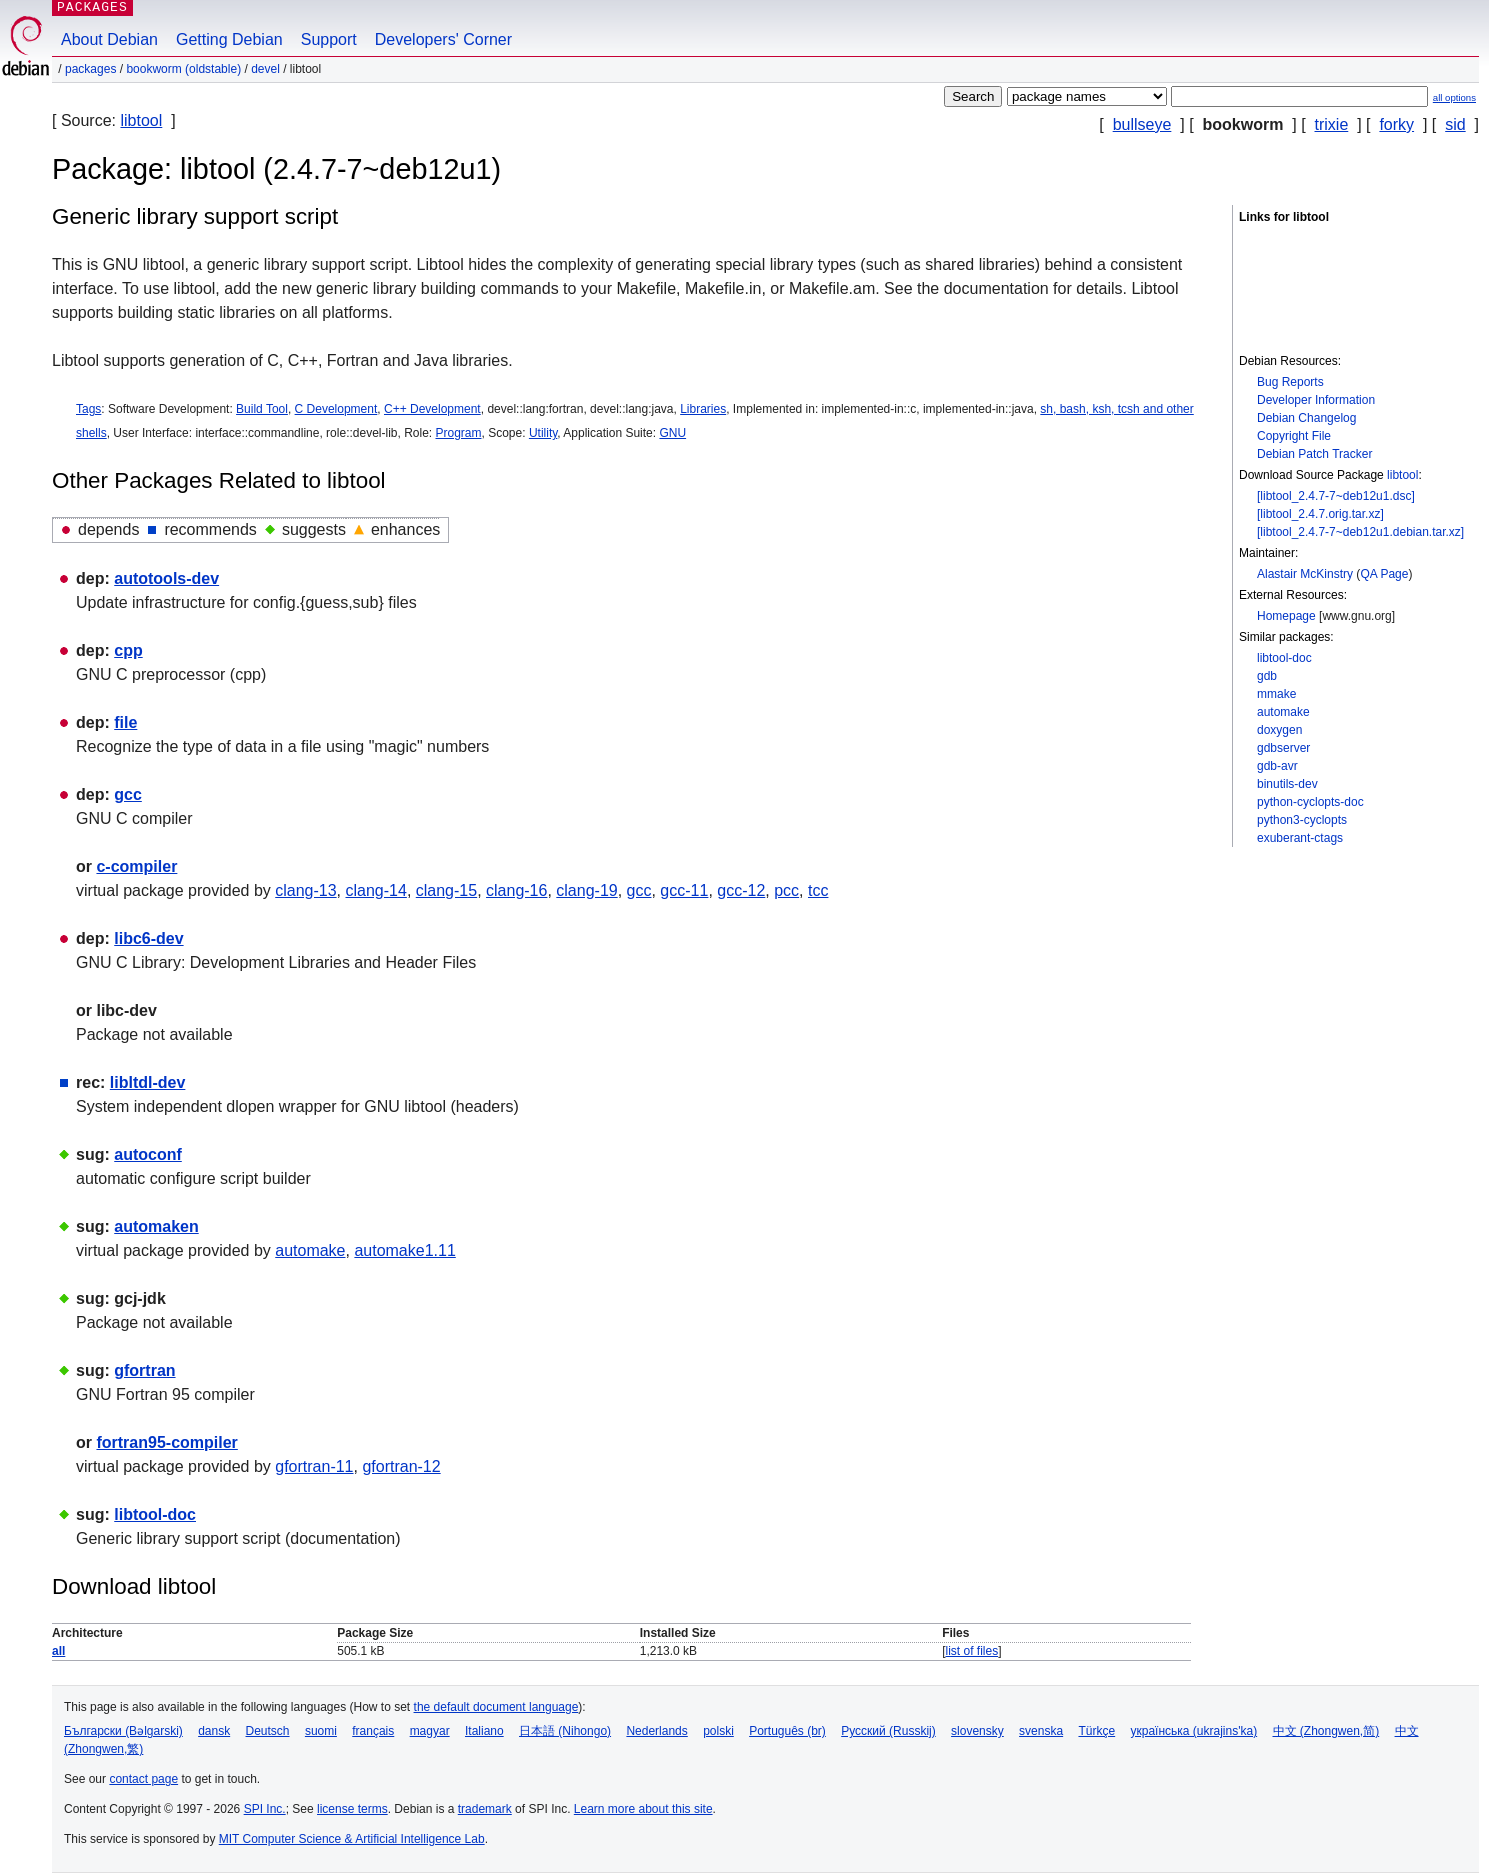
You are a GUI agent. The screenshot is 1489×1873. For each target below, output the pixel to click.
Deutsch (268, 1731)
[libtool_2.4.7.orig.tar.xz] (1320, 514)
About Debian (109, 39)
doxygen (1279, 730)
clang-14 (376, 890)
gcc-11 (684, 890)
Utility (543, 433)
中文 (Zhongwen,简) (1326, 1731)
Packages (90, 69)
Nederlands (656, 1731)
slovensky (977, 1731)
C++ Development (432, 409)
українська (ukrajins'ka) (1194, 1731)
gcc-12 (741, 890)
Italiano (484, 1731)
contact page (143, 1779)
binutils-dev (1287, 784)
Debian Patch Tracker (1314, 454)
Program (459, 433)
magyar (430, 1731)
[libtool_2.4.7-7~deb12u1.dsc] (1336, 496)
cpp (128, 650)
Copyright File (1294, 436)
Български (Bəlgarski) (123, 1731)
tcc (818, 890)
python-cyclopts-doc (1310, 802)
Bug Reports (1290, 382)
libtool (141, 120)
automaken (156, 1226)
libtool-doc (1284, 658)
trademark (485, 1809)
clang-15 (446, 890)
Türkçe (1096, 1731)
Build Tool (262, 409)
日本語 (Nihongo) (565, 1731)
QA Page (1384, 574)
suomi (321, 1731)
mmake (1276, 694)
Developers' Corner (443, 39)
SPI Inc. (265, 1809)
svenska (1041, 1731)
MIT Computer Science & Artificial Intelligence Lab (352, 1839)
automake (1283, 712)
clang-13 (305, 890)
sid (1455, 124)
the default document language (496, 1707)
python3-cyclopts (1302, 820)
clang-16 (516, 890)
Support (329, 39)
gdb (1267, 676)
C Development (336, 409)
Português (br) (787, 1731)
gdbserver (1283, 748)
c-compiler (136, 866)
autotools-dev (166, 578)
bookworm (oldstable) (183, 69)
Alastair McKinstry (1305, 574)
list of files (971, 1651)
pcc (786, 890)
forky (1396, 124)
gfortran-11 (314, 1466)
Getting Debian (229, 39)
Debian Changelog (1306, 418)
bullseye (1142, 124)
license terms (352, 1809)
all (58, 1651)
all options (1454, 97)
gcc (128, 794)
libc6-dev (148, 938)
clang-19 (586, 890)
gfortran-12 (401, 1466)
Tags (88, 409)
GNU (672, 433)
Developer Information (1316, 400)
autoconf (148, 1154)
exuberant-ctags (1300, 838)
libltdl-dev (148, 1082)
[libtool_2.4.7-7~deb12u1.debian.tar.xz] (1360, 532)
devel (265, 69)
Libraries (703, 409)
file (125, 722)
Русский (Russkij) (888, 1731)
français (373, 1731)
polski (718, 1731)
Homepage (1286, 616)
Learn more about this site (643, 1809)
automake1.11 (404, 1250)
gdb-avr (1277, 766)
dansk (214, 1731)
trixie (1332, 124)
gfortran (144, 1370)
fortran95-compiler (166, 1442)
